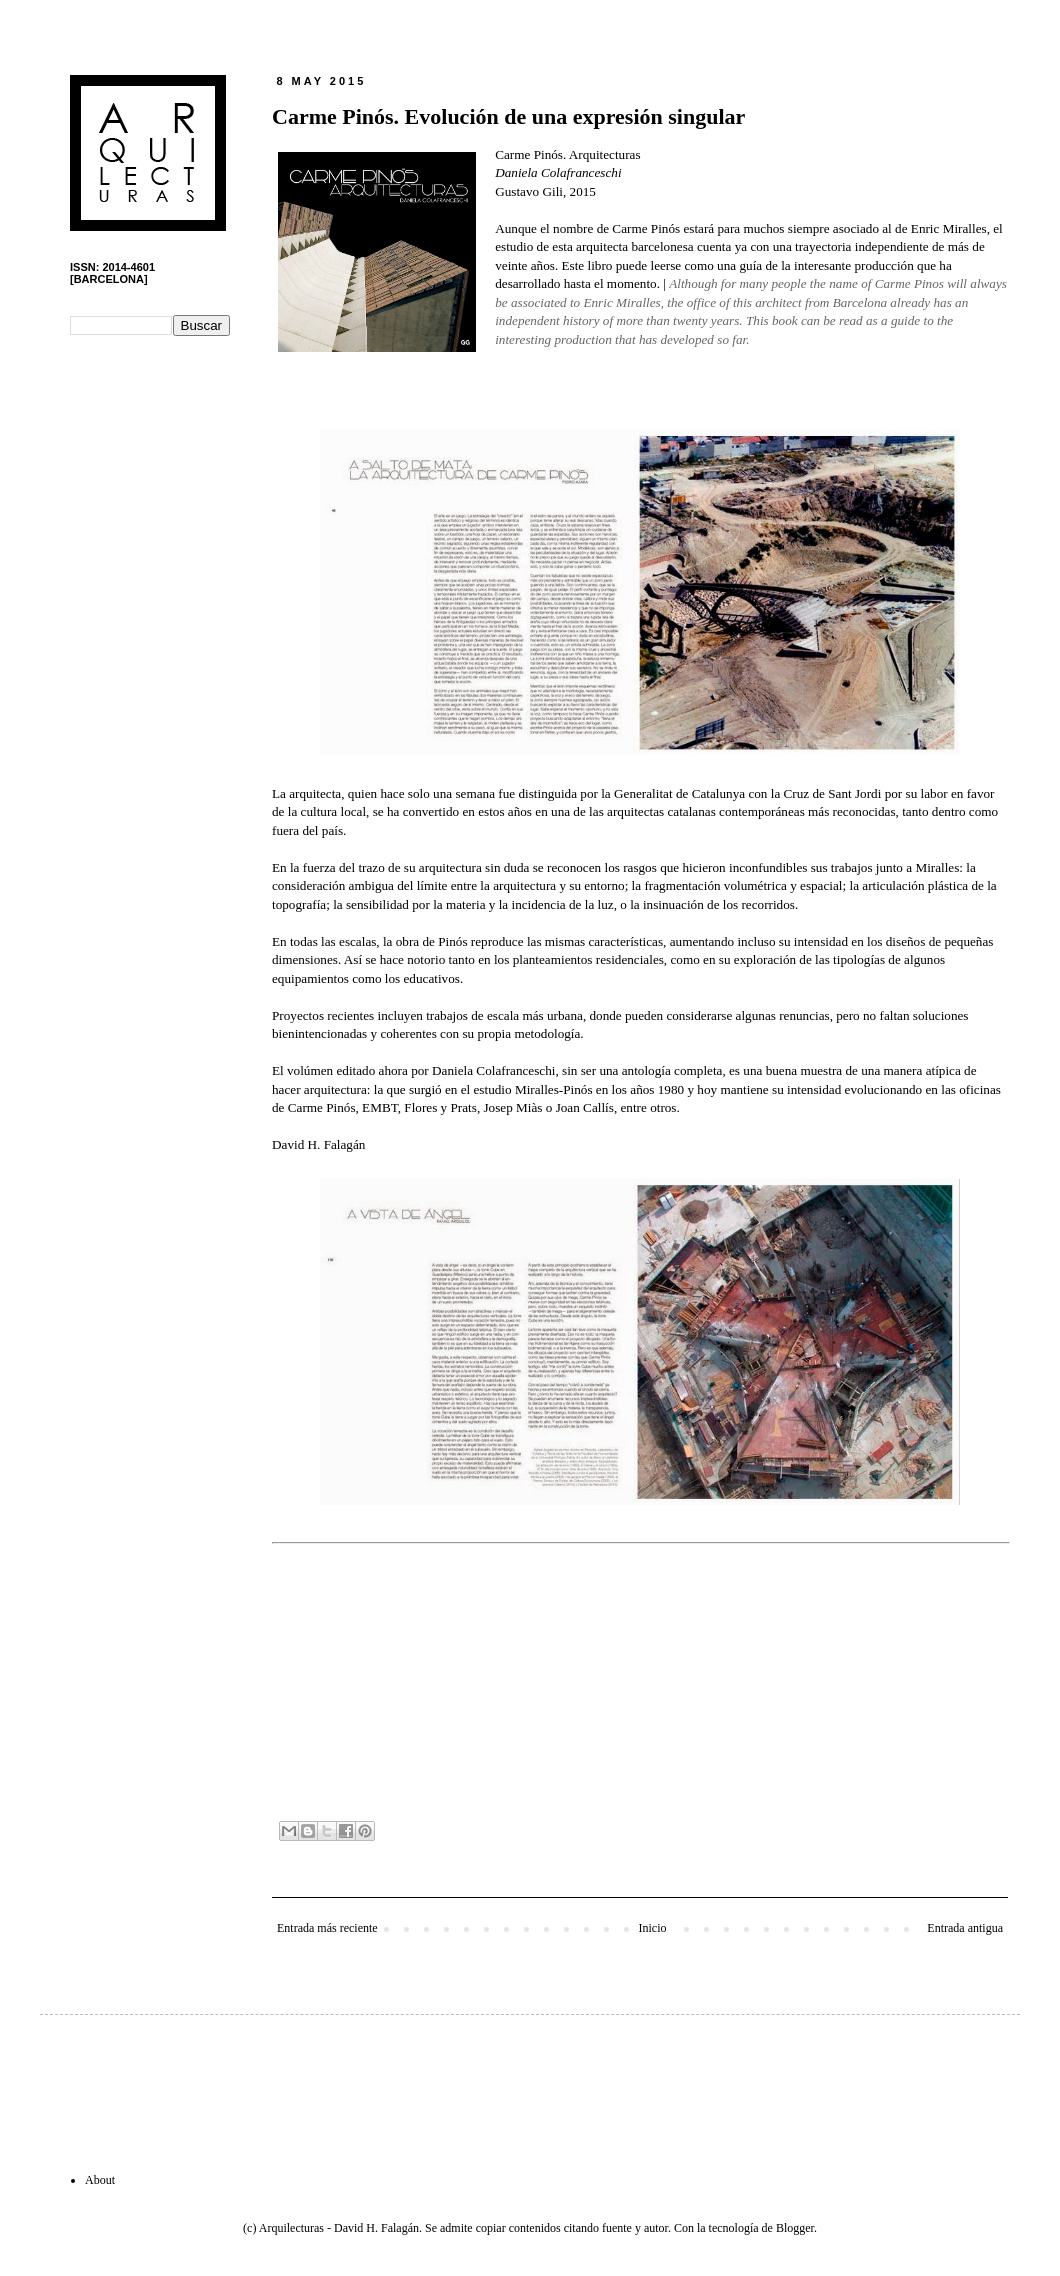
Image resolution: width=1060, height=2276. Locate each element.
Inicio (652, 1928)
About (100, 2180)
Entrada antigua (965, 1928)
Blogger (795, 2228)
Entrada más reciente (327, 1928)
